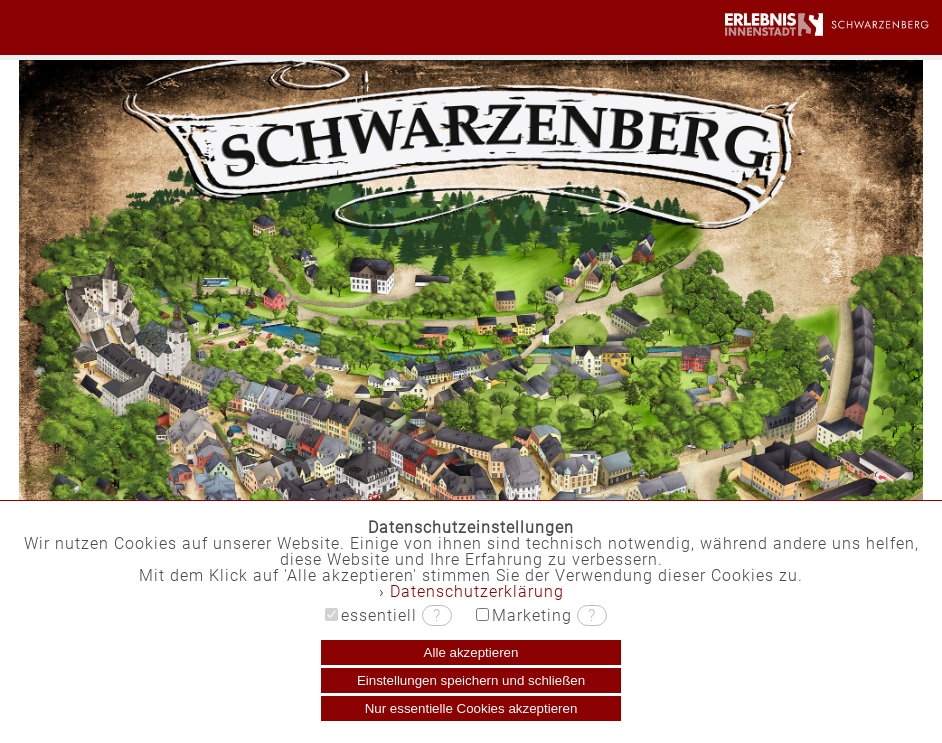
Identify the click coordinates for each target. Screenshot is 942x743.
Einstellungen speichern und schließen (471, 680)
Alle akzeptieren (471, 652)
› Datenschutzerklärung (471, 591)
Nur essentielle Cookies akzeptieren (471, 708)
